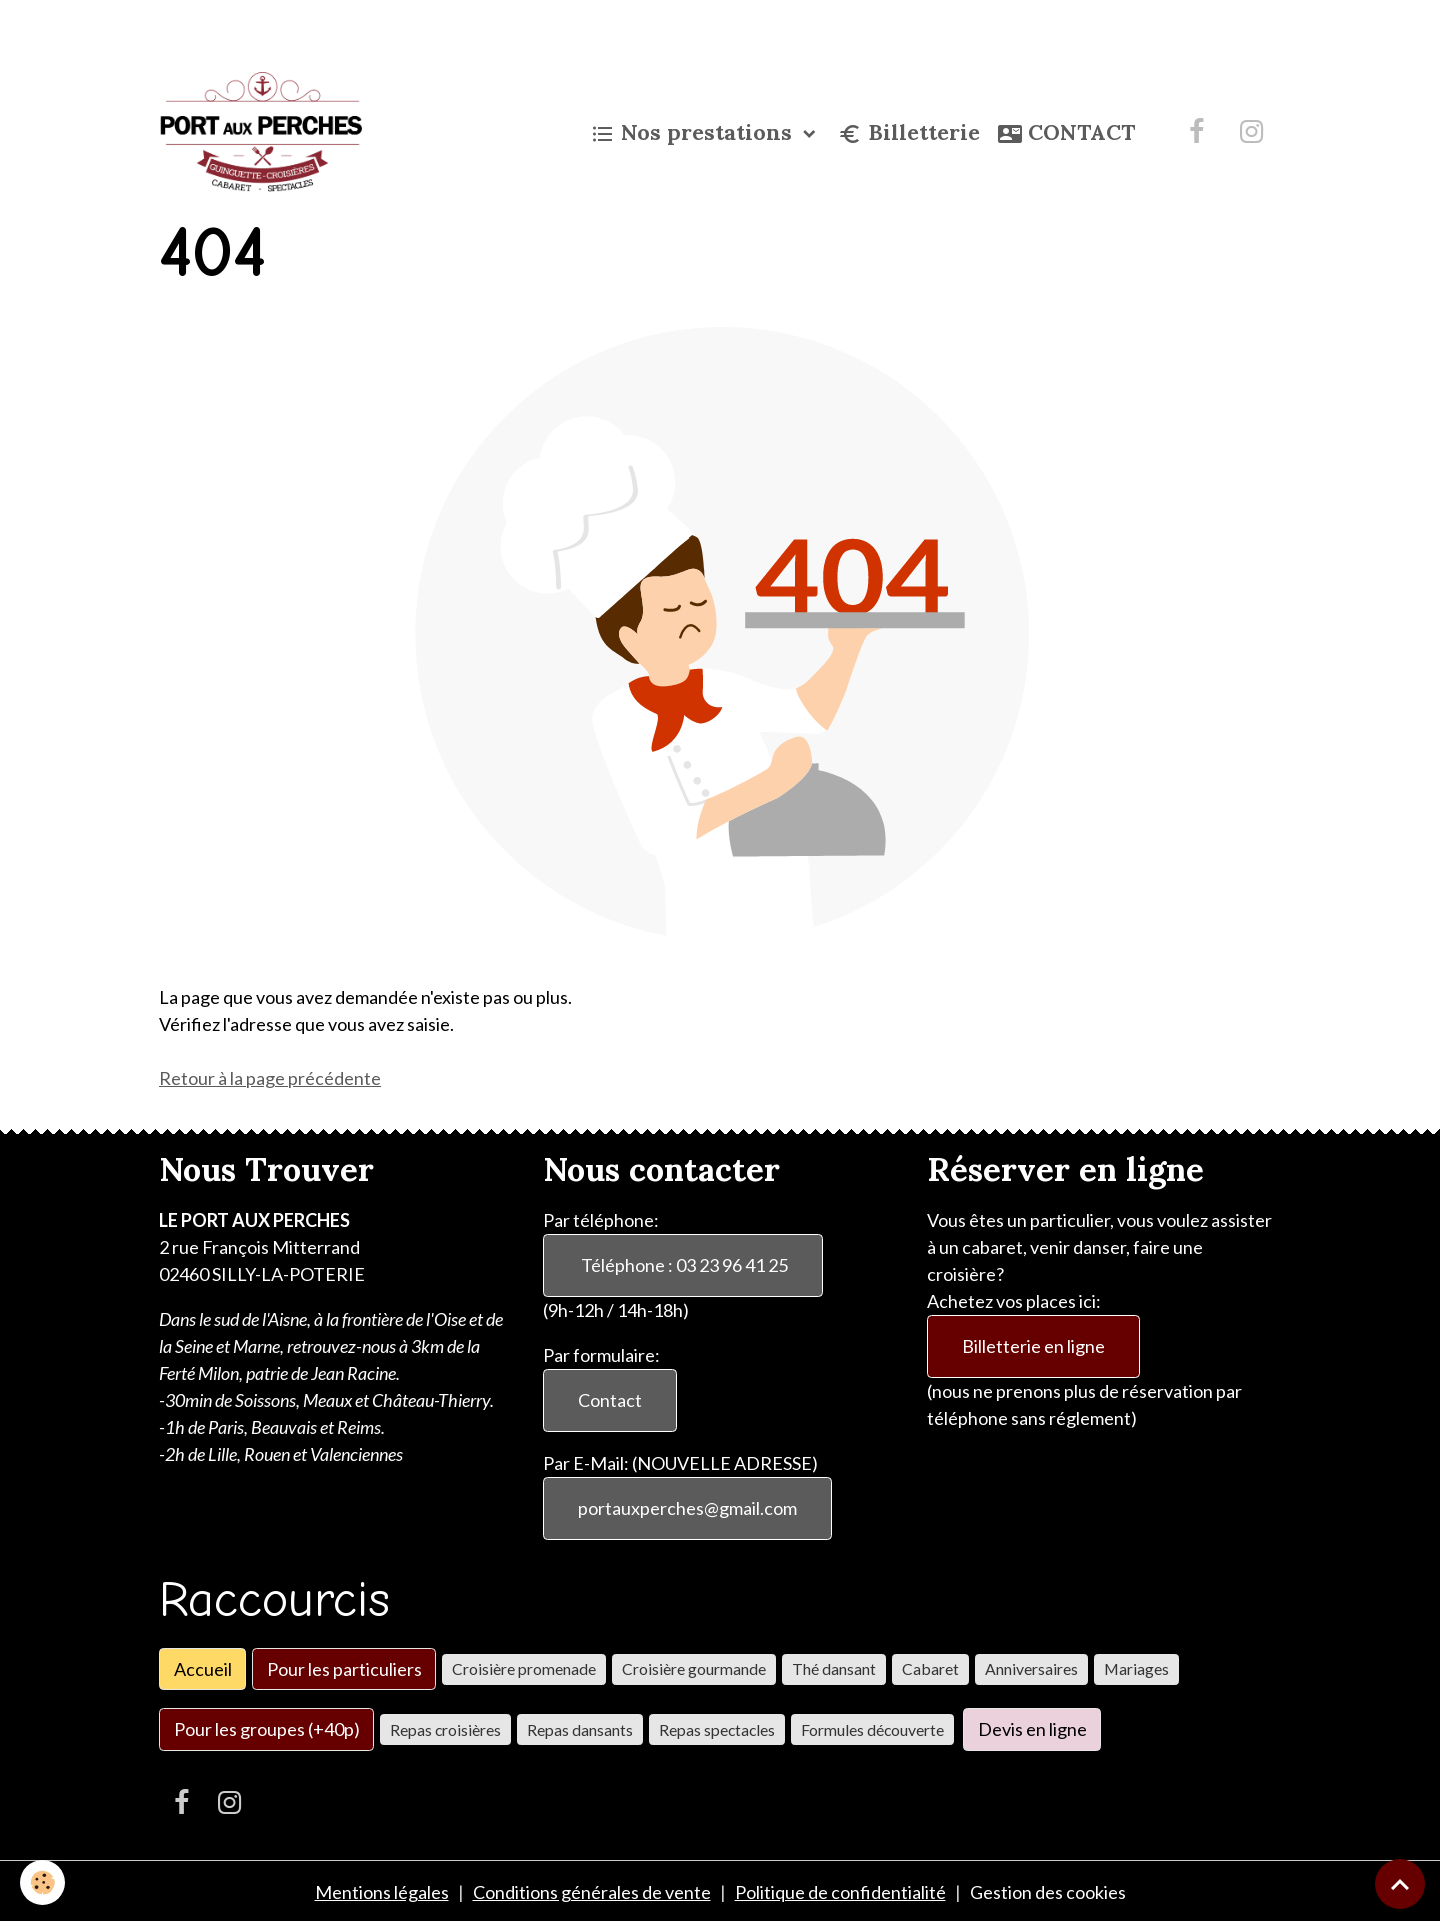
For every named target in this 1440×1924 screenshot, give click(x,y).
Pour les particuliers (344, 1669)
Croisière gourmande (694, 1668)
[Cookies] (42, 1882)
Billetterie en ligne (1033, 1346)
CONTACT (1066, 133)
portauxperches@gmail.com (687, 1508)
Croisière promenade (524, 1668)
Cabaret (930, 1668)
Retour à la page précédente (270, 1078)
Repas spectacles (717, 1729)
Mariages (1136, 1668)
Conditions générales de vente (592, 1892)
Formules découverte (872, 1729)
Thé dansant (834, 1668)
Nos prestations (694, 133)
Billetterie (909, 133)
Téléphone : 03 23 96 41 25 (683, 1265)
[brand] (265, 132)
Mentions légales (382, 1892)
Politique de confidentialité (840, 1892)
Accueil (203, 1669)
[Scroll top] (1400, 1884)
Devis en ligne (1032, 1729)
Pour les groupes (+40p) (267, 1729)
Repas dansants (580, 1729)
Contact (610, 1400)
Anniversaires (1031, 1668)
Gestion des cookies (1048, 1892)
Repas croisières (445, 1729)
